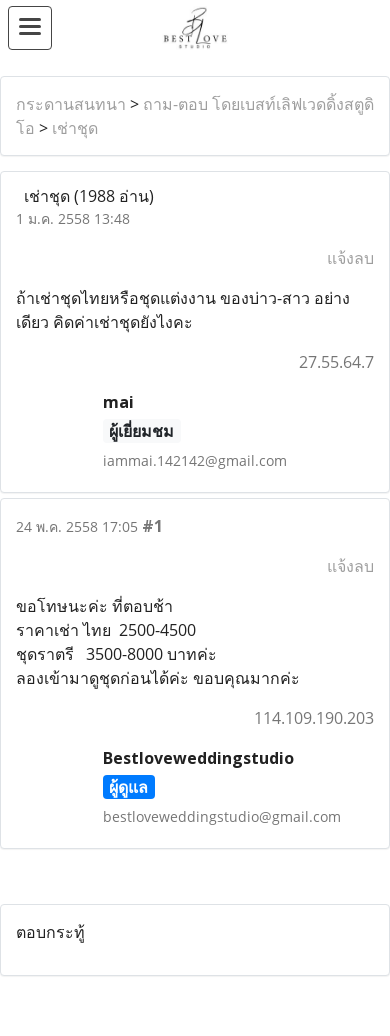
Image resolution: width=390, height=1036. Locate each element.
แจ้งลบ (350, 258)
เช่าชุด (75, 128)
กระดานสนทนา (71, 104)
